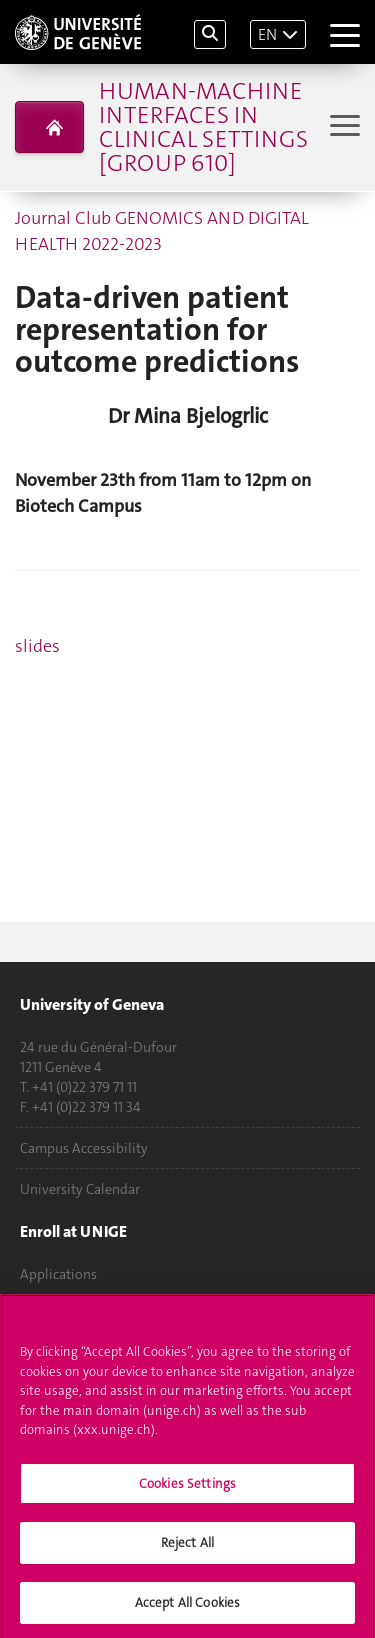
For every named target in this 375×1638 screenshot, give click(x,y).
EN (267, 34)
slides (37, 646)
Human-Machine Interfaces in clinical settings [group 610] (203, 127)
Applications (58, 1274)
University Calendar (80, 1189)
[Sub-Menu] (342, 127)
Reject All (187, 1546)
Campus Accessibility (84, 1148)
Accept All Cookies (187, 1606)
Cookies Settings (187, 1486)
